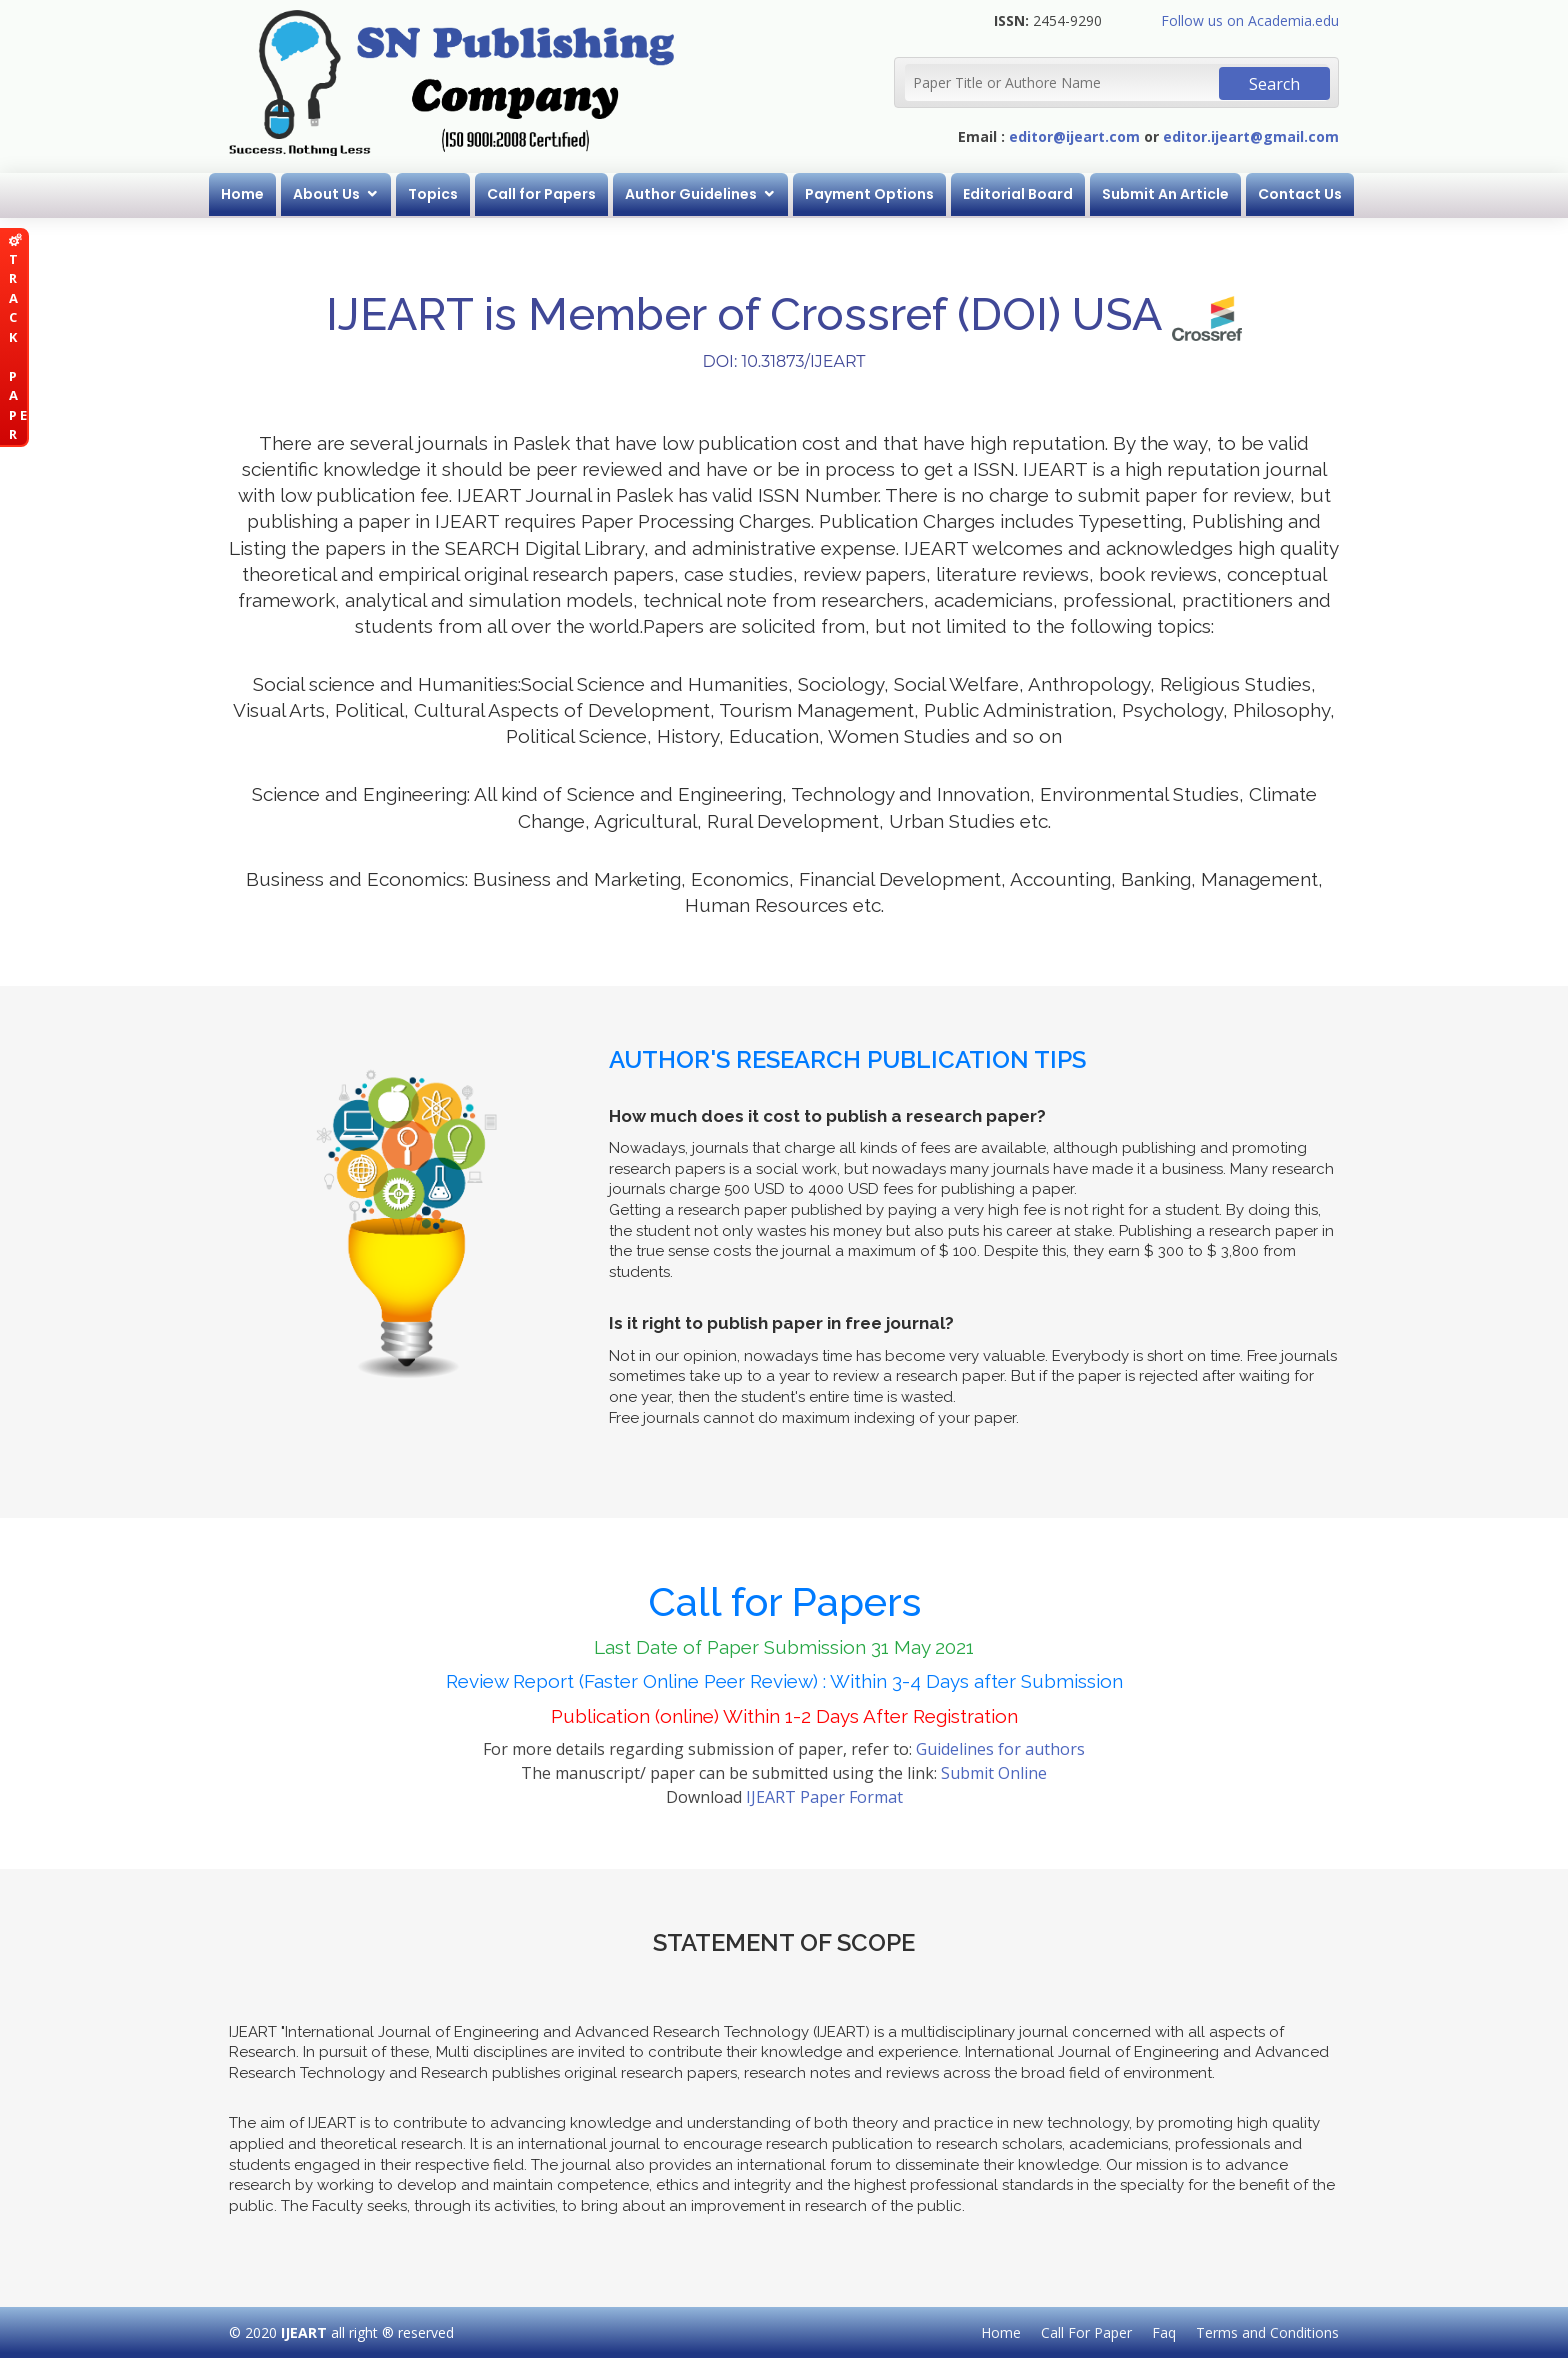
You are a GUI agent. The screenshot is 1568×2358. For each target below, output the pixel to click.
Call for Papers (541, 194)
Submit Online (994, 1773)
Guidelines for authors (1000, 1749)
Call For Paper (1086, 2332)
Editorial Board (1018, 194)
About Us (326, 194)
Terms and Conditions (1267, 2332)
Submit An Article (1165, 194)
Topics (433, 194)
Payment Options (869, 194)
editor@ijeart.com (1074, 136)
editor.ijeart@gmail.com (1251, 136)
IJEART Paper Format (824, 1797)
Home (242, 194)
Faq (1164, 2332)
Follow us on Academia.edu (1250, 20)
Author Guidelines (691, 194)
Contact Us (1300, 194)
